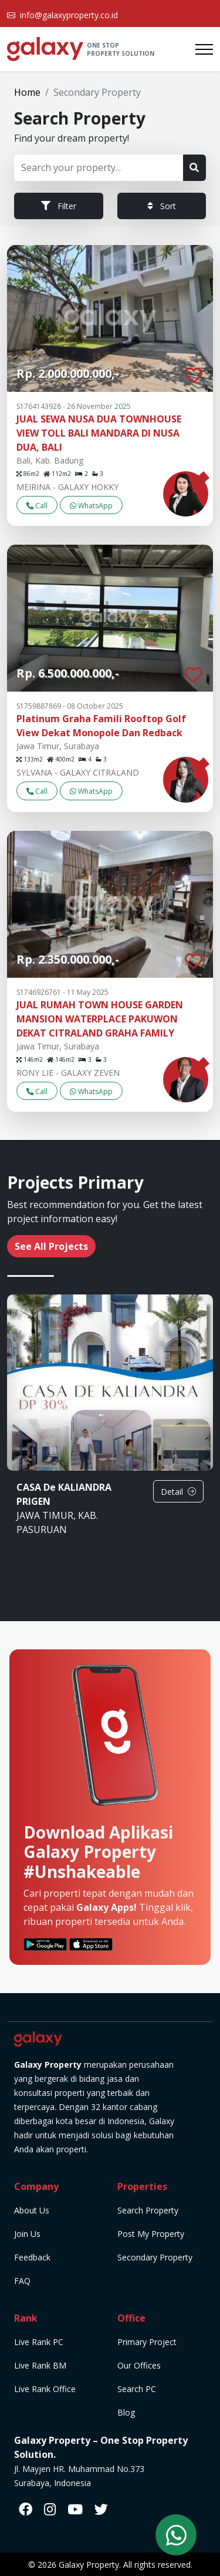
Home (27, 92)
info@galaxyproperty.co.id (69, 15)
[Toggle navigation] (204, 49)
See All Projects (51, 1246)
